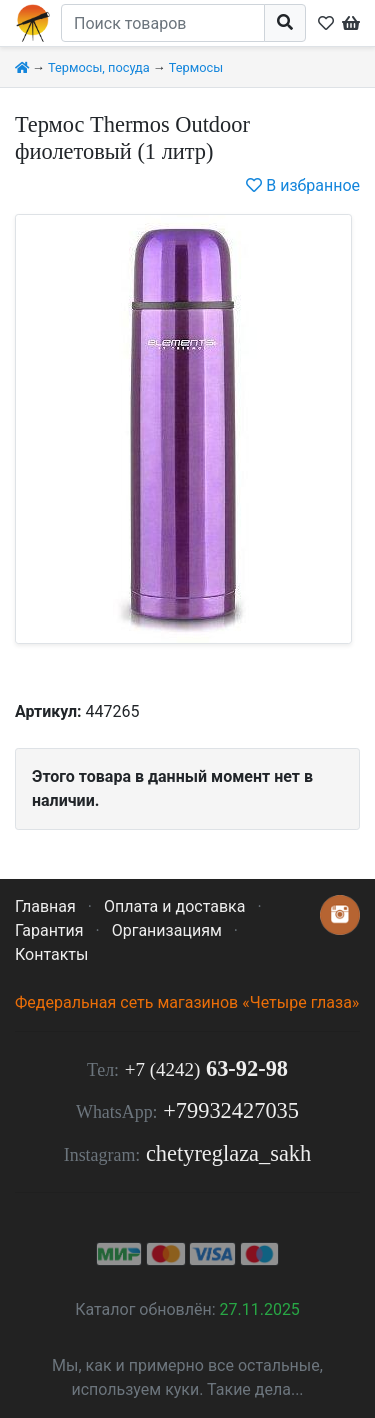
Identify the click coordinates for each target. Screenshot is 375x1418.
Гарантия (49, 930)
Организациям (167, 930)
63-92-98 (206, 1068)
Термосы (196, 67)
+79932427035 (231, 1110)
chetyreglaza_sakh (228, 1153)
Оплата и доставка (174, 906)
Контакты (51, 954)
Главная (45, 906)
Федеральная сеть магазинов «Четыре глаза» (187, 1002)
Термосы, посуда (99, 67)
